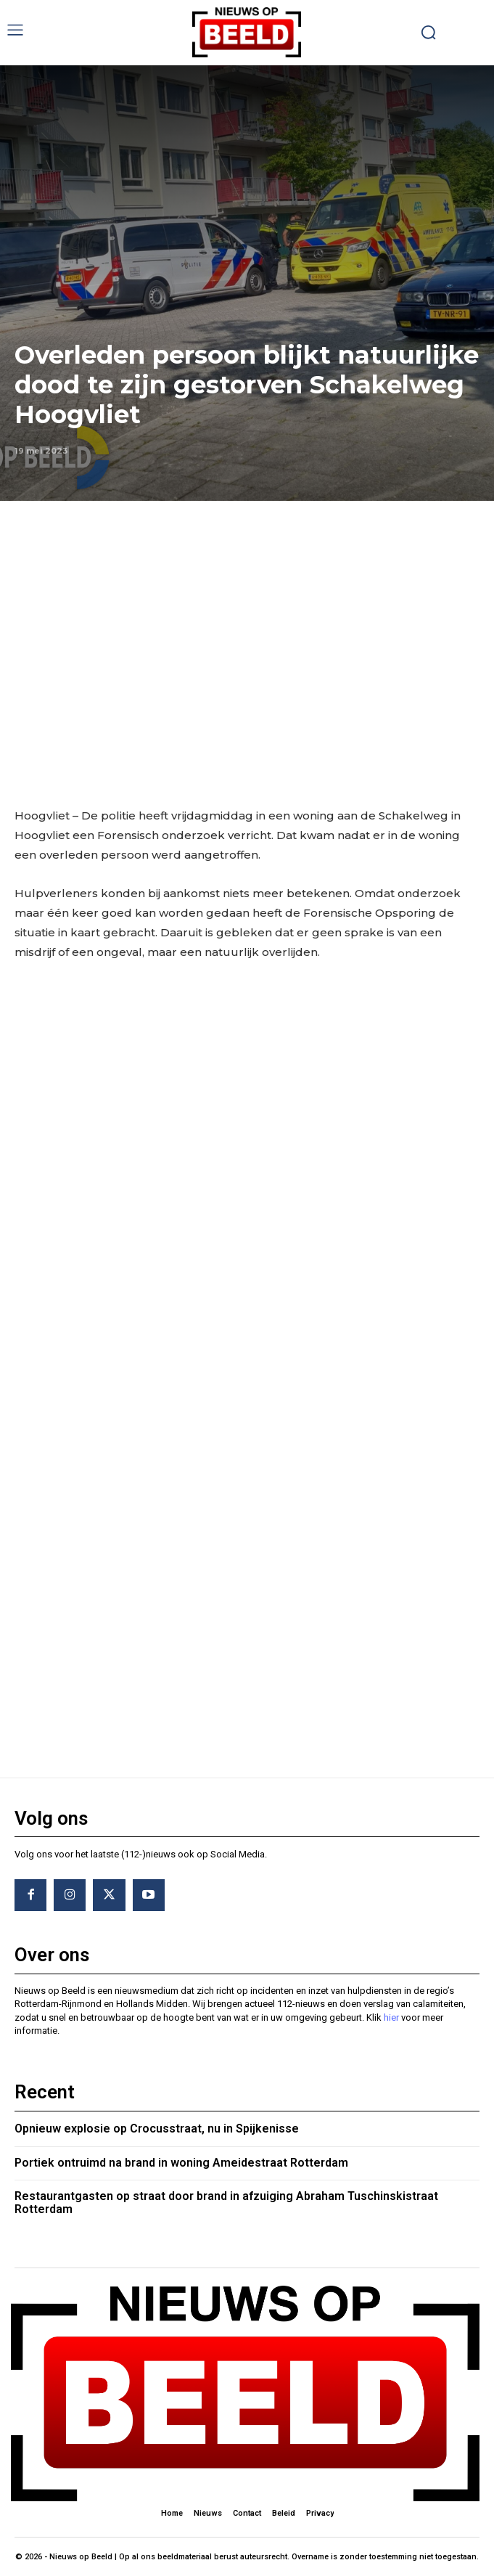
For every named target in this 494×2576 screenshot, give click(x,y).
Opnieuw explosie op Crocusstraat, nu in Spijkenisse (157, 2128)
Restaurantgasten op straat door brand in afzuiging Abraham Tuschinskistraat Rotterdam (226, 2202)
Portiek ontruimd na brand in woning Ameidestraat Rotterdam (181, 2163)
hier (391, 2017)
